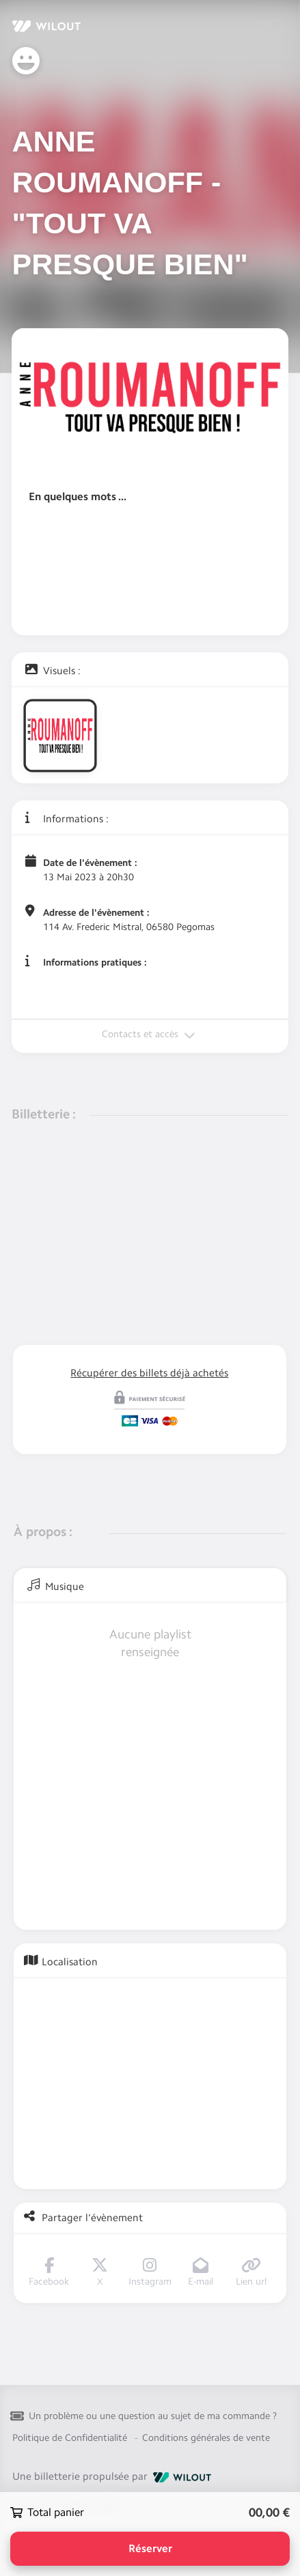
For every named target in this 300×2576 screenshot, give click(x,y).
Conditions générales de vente (206, 2438)
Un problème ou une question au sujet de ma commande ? (153, 2416)
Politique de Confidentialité (69, 2438)
